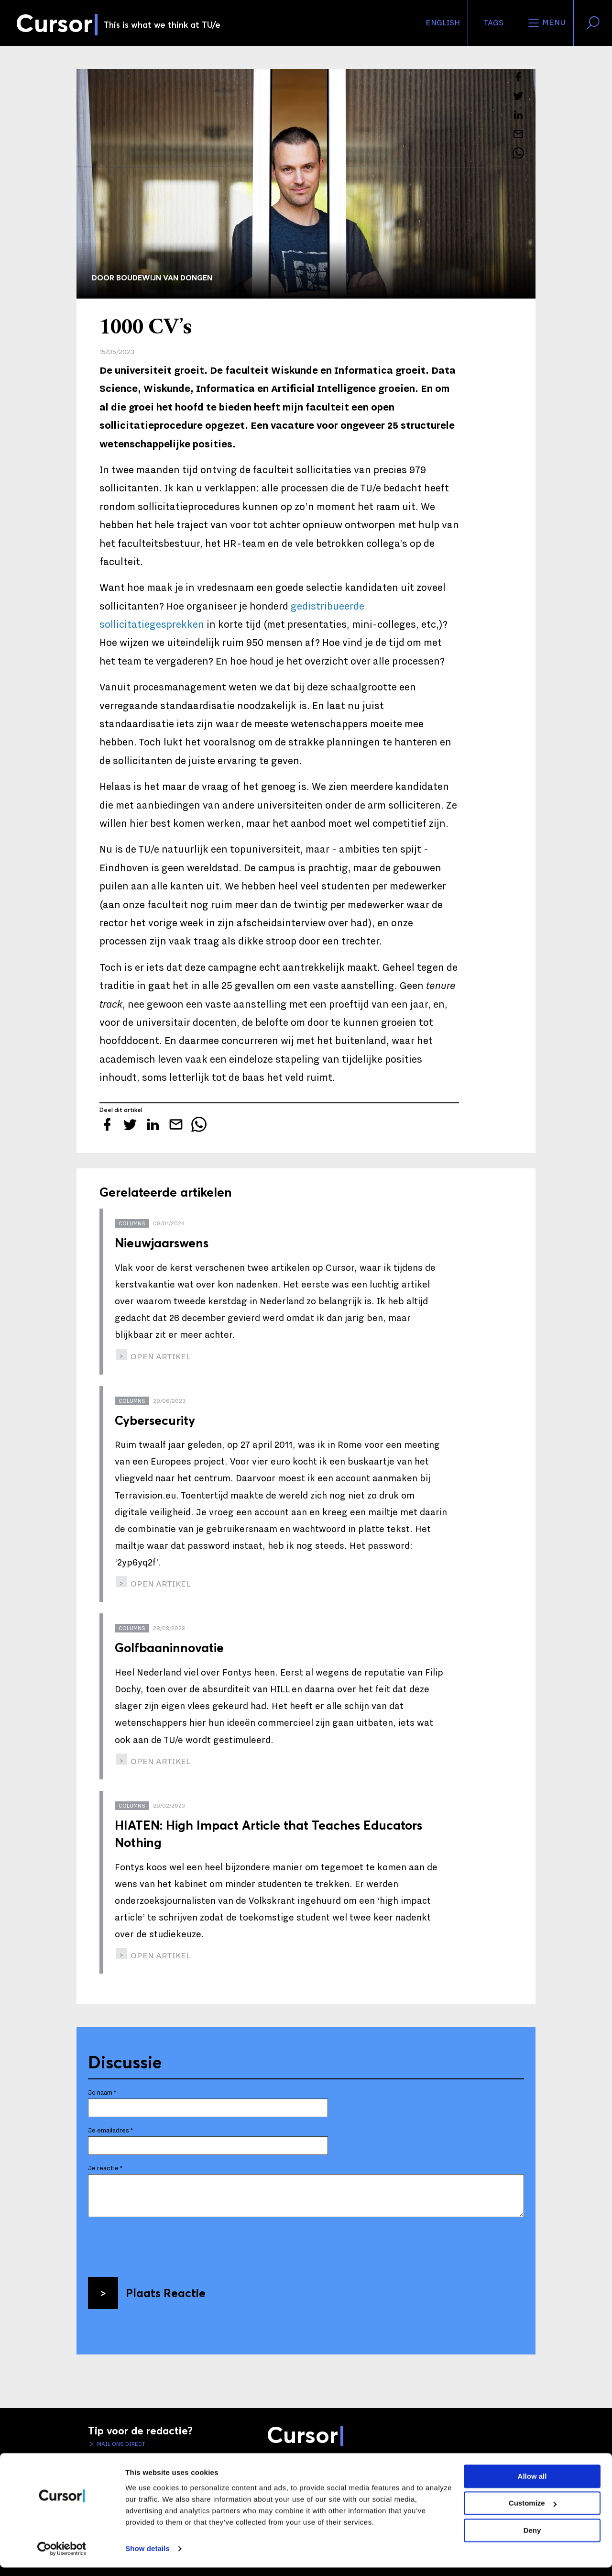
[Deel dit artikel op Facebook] (518, 76)
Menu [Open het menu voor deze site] (546, 23)
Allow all (532, 2485)
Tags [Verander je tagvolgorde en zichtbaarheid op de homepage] (493, 23)
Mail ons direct (120, 2444)
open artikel (160, 1357)
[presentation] (160, 2243)
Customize (533, 2512)
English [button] (443, 23)
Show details (147, 2557)
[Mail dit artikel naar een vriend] (518, 134)
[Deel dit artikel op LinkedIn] (518, 114)
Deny (532, 2539)
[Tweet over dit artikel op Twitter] (518, 95)
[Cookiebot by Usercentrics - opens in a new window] (62, 2557)
